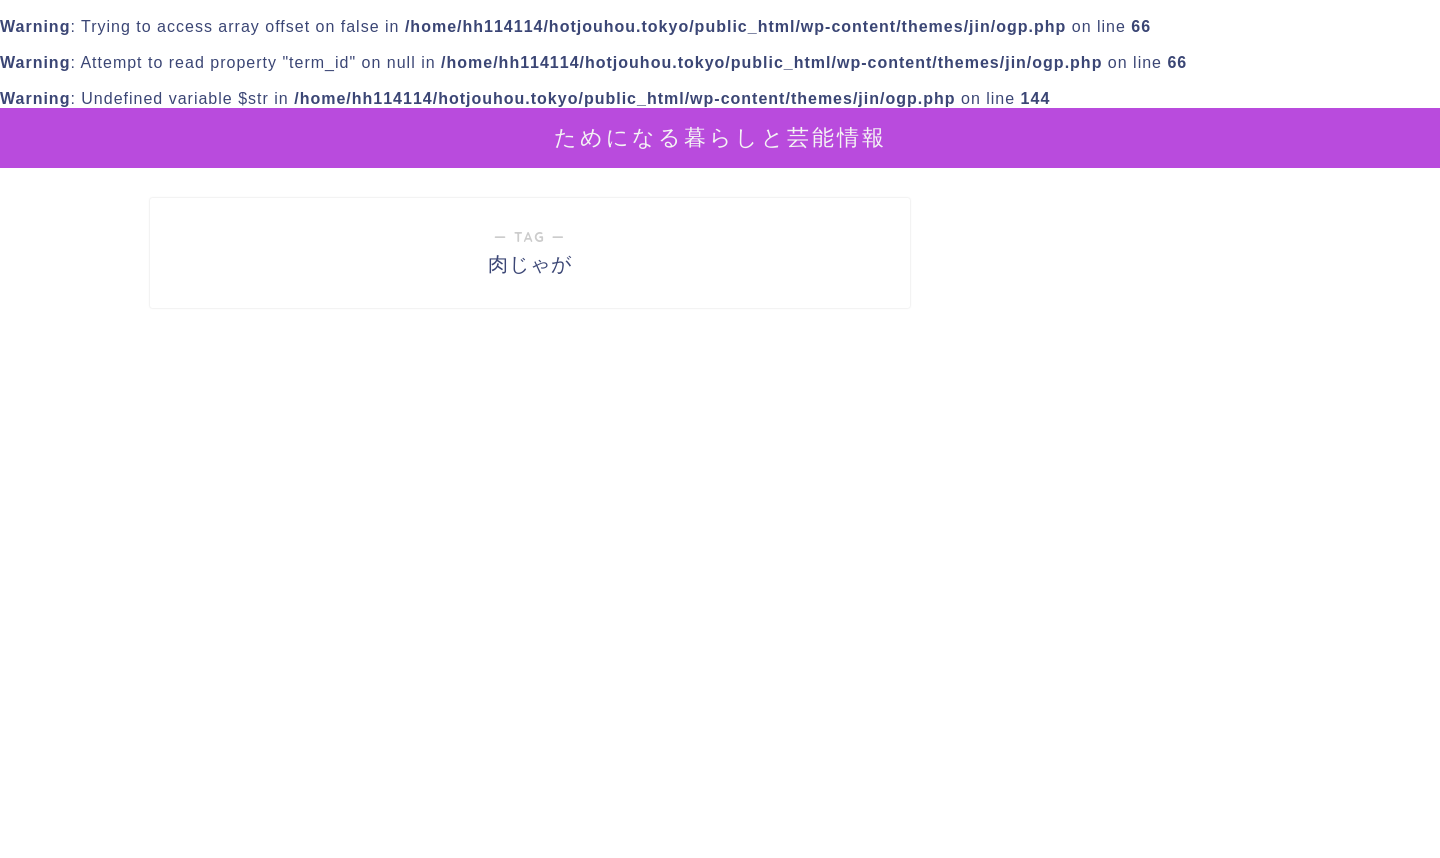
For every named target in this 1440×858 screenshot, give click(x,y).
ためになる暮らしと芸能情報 (720, 136)
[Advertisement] (1125, 673)
